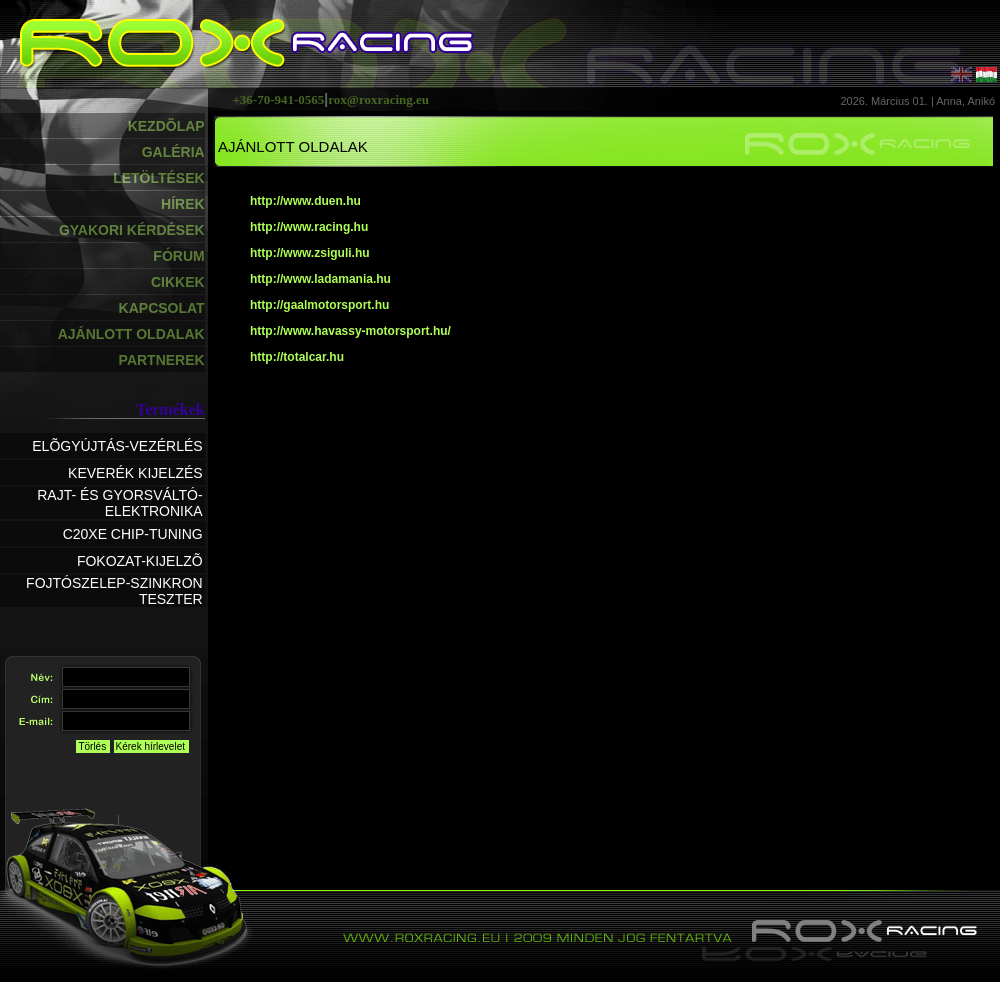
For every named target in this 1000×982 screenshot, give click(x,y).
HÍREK (183, 204)
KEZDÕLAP (166, 126)
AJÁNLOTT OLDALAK (131, 334)
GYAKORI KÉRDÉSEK (132, 230)
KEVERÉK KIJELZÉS (135, 473)
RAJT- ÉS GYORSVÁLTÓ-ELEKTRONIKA (119, 503)
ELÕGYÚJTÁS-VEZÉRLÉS (117, 446)
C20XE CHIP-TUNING (133, 534)
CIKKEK (178, 282)
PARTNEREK (162, 360)
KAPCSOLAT (162, 308)
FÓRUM (178, 256)
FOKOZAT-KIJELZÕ (140, 561)
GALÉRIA (173, 152)
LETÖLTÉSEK (159, 178)
